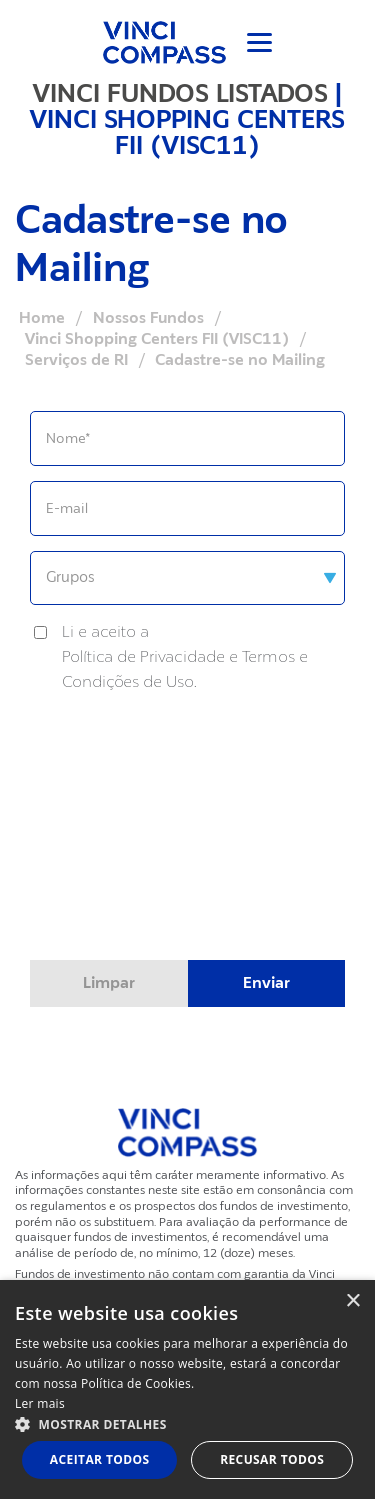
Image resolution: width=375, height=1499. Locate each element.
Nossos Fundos (148, 318)
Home (42, 318)
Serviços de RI (76, 360)
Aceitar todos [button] (100, 1459)
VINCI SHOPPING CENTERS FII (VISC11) (187, 132)
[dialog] (187, 1389)
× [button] (352, 1301)
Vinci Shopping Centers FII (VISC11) (157, 339)
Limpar (109, 983)
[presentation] (188, 868)
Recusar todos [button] (272, 1459)
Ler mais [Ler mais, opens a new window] (40, 1403)
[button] (187, 1423)
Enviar (266, 983)
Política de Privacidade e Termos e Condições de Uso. (185, 669)
